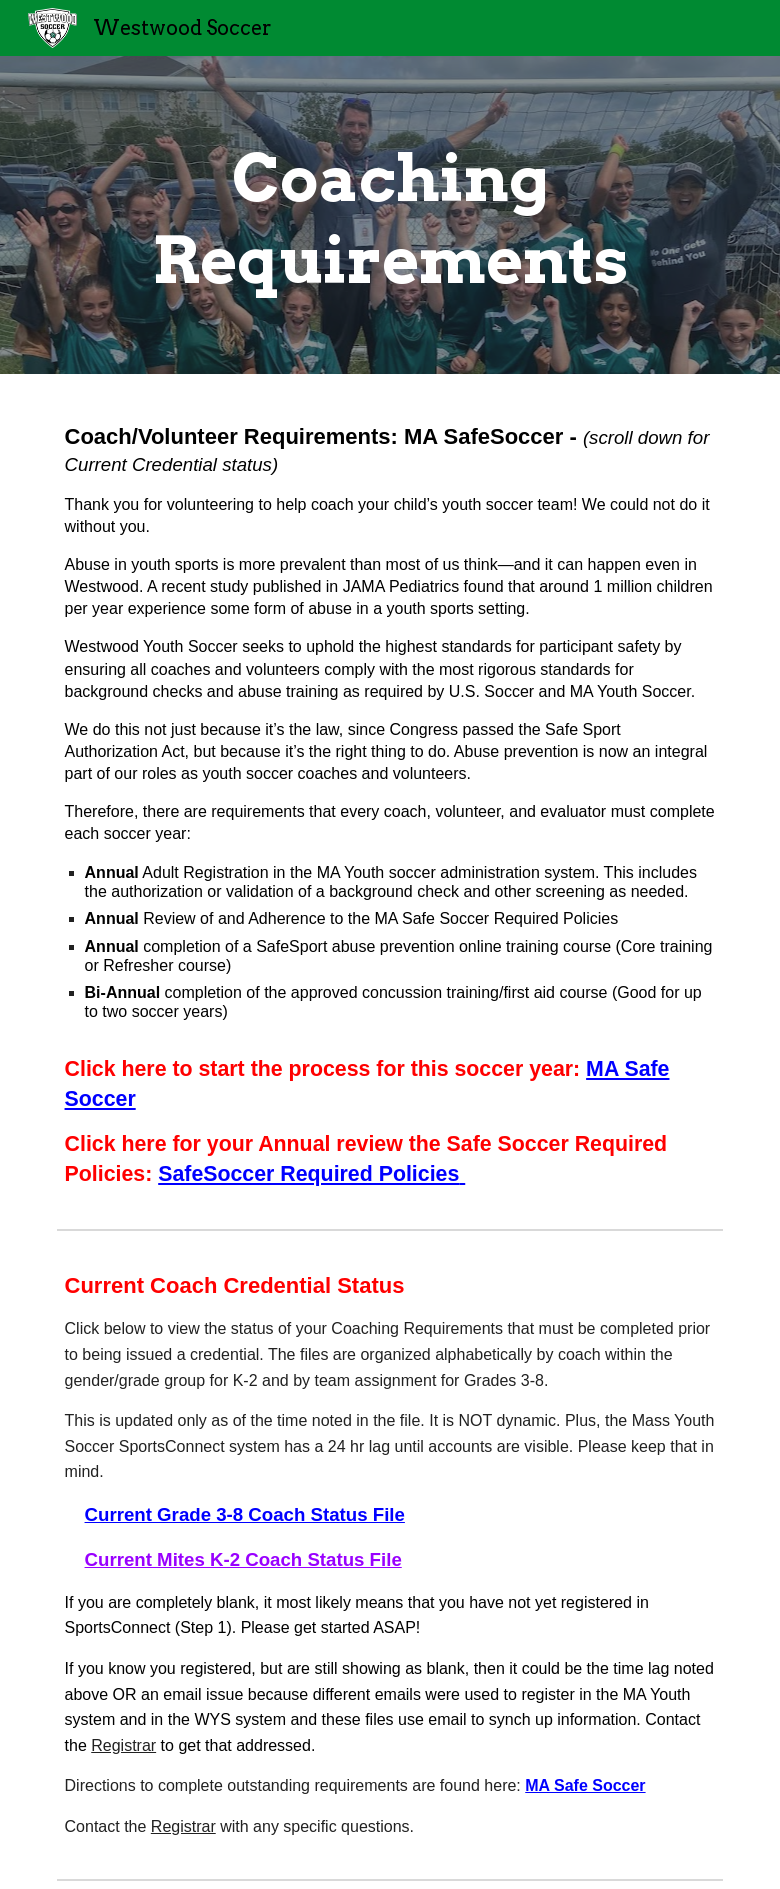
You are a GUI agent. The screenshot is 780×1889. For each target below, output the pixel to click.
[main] (390, 215)
